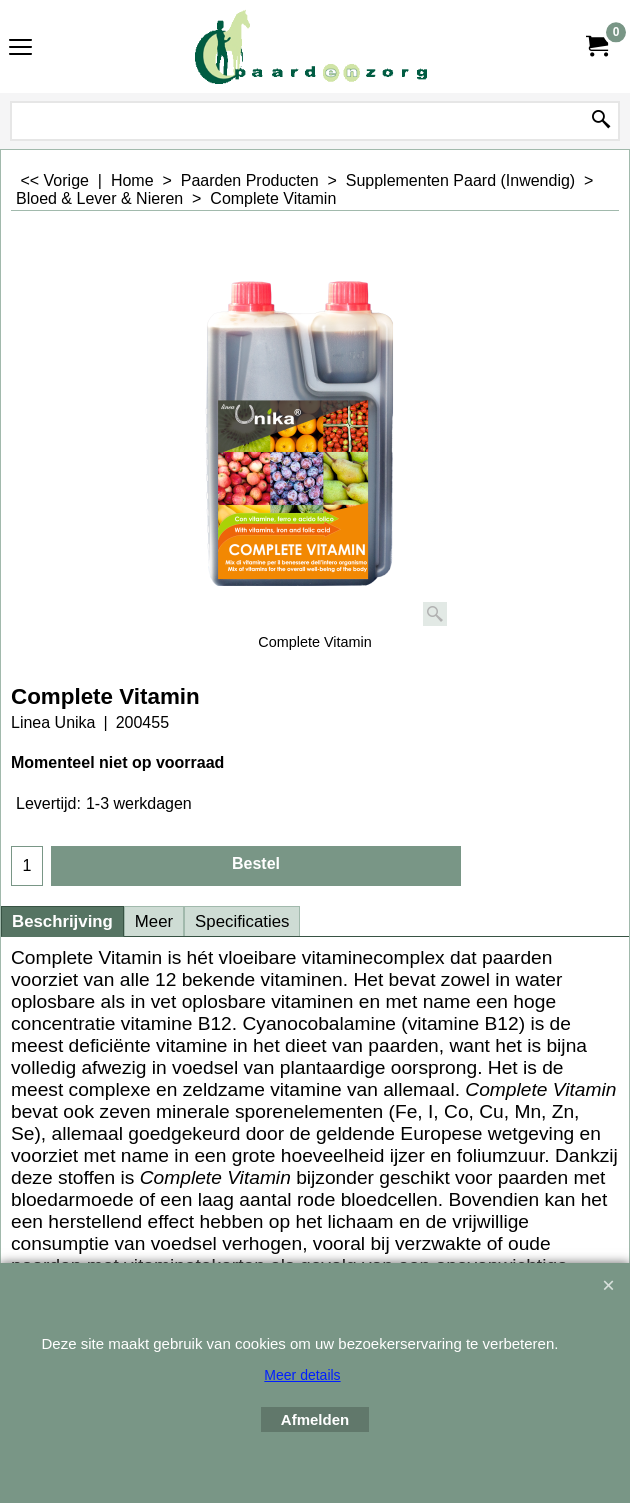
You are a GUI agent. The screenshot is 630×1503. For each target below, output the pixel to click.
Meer (154, 921)
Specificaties (242, 921)
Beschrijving (62, 921)
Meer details (302, 1375)
